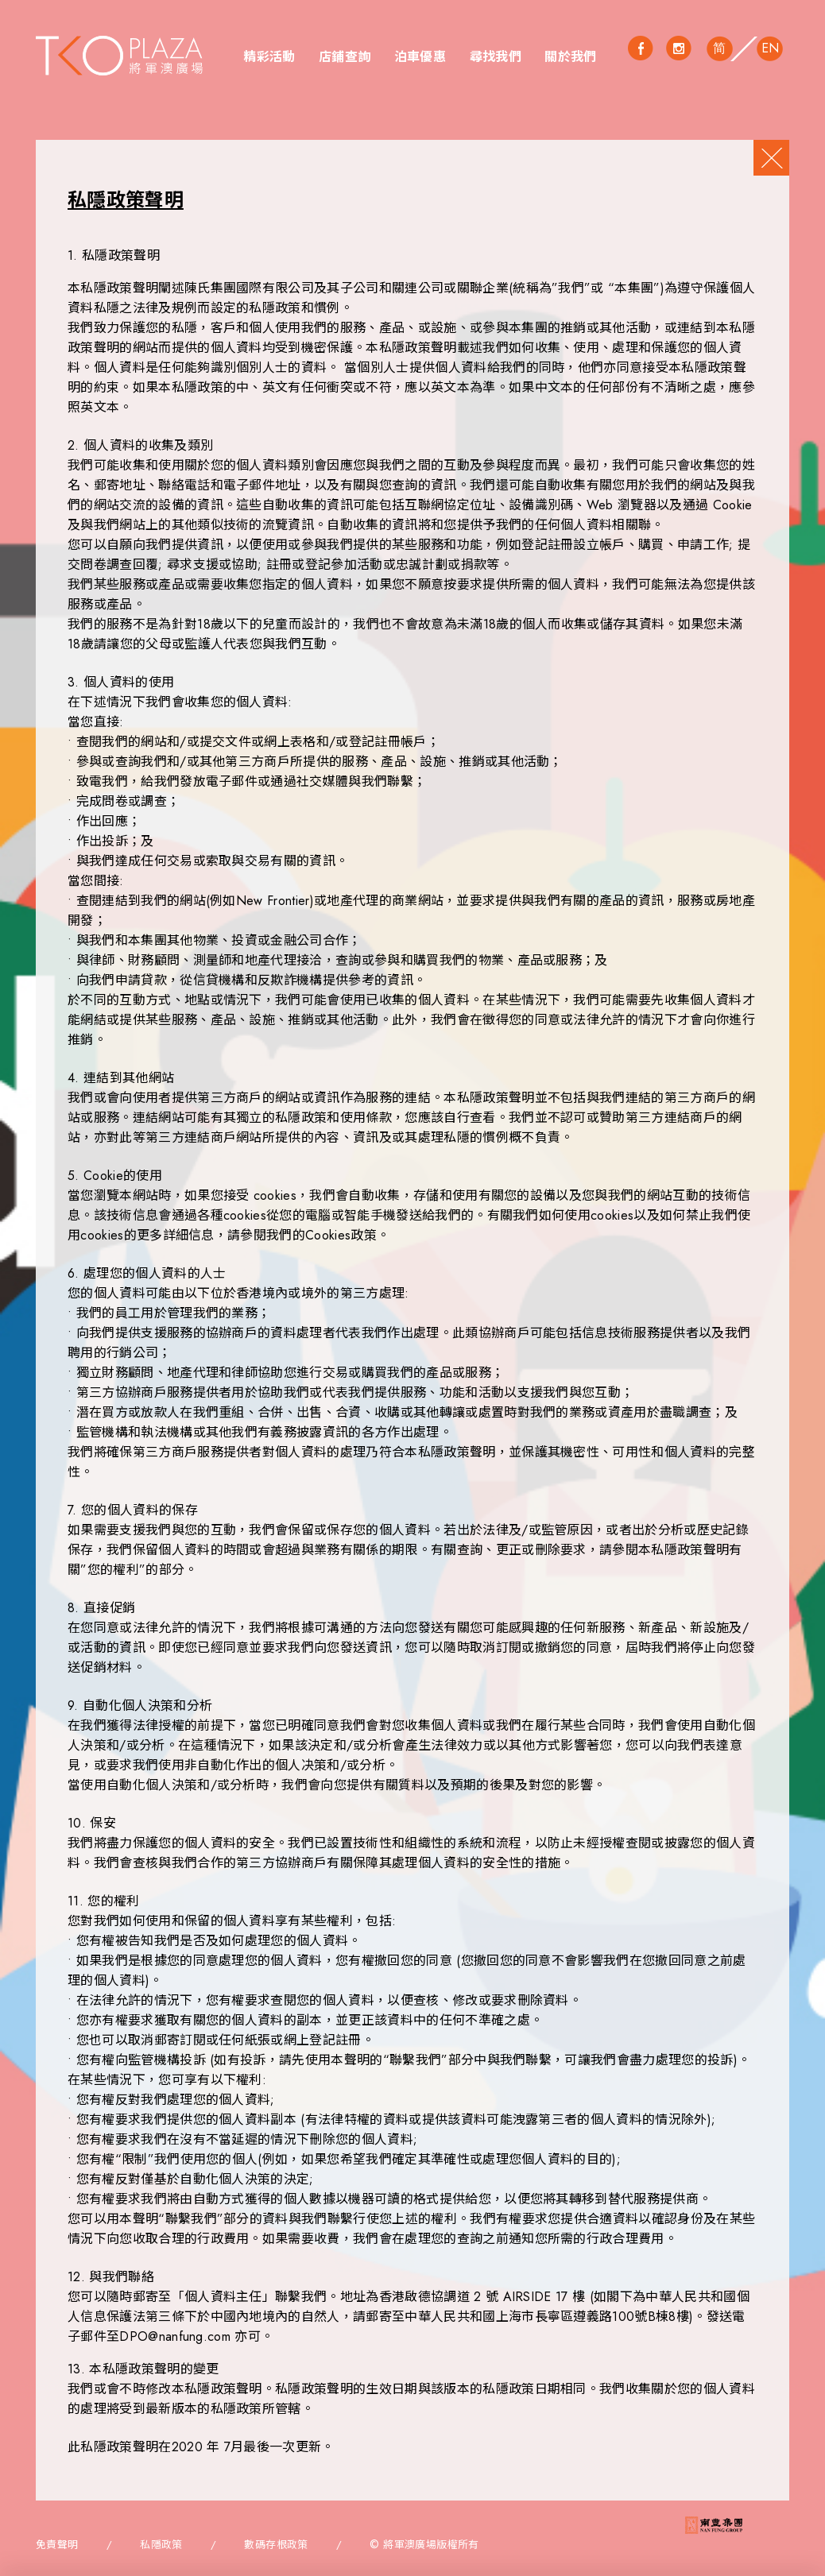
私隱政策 (161, 2544)
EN (770, 48)
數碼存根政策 (276, 2544)
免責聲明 (57, 2544)
